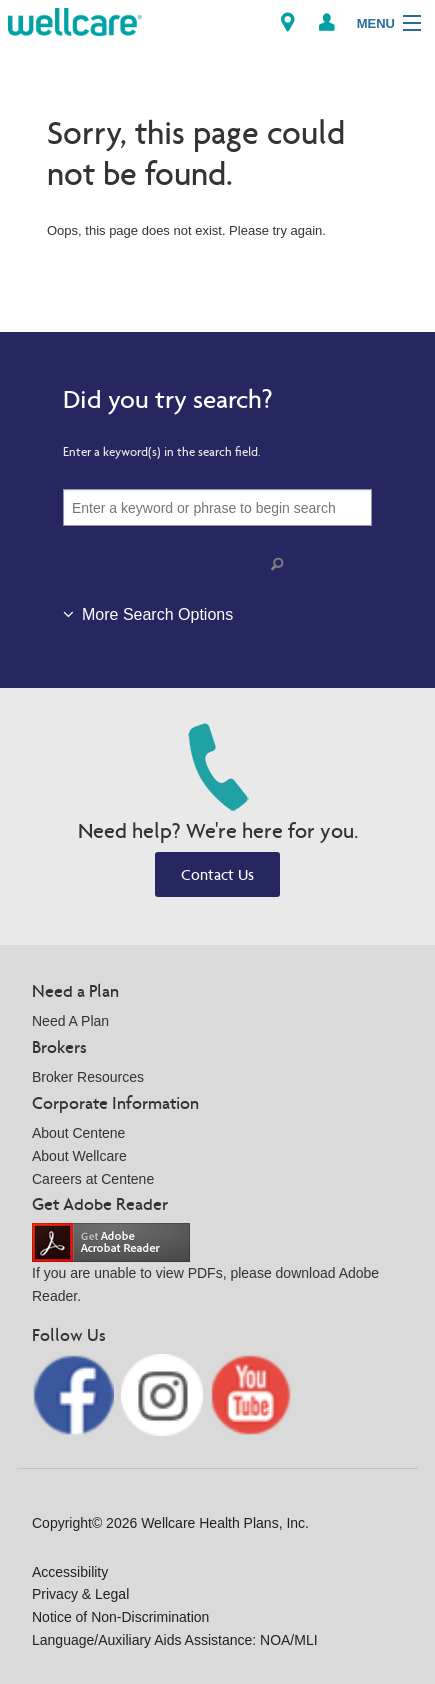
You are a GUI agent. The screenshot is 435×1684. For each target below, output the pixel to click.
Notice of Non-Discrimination (120, 1617)
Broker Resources (88, 1077)
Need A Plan (70, 1021)
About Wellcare (79, 1156)
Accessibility (70, 1572)
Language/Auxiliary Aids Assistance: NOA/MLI (175, 1640)
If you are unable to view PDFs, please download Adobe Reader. (205, 1269)
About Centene (78, 1133)
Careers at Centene (93, 1179)
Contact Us (217, 874)
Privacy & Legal (80, 1594)
